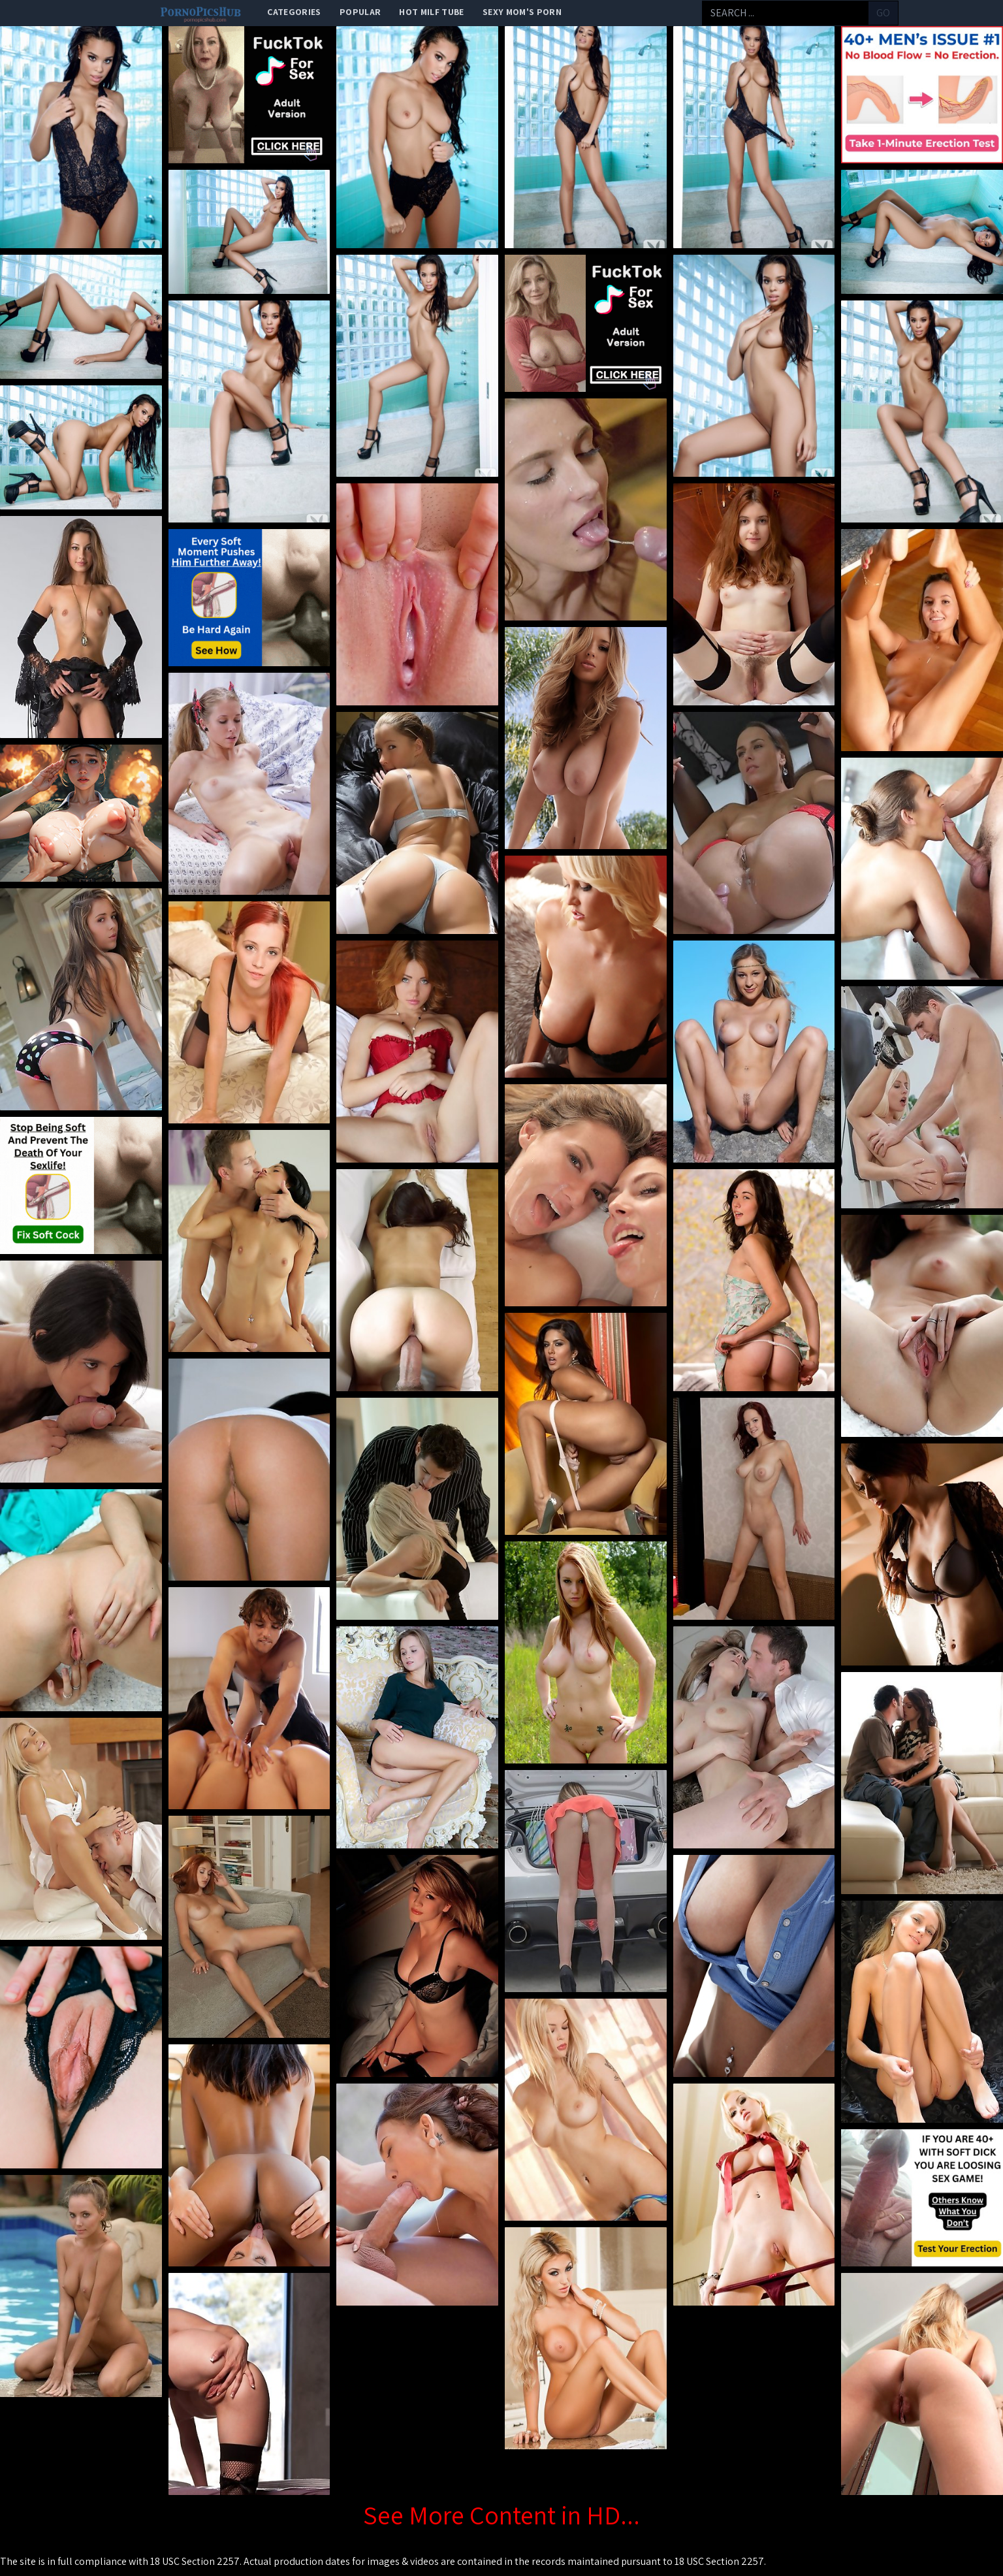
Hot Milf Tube (431, 12)
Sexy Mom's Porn (522, 12)
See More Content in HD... (501, 2515)
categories (294, 12)
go (883, 13)
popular (360, 12)
